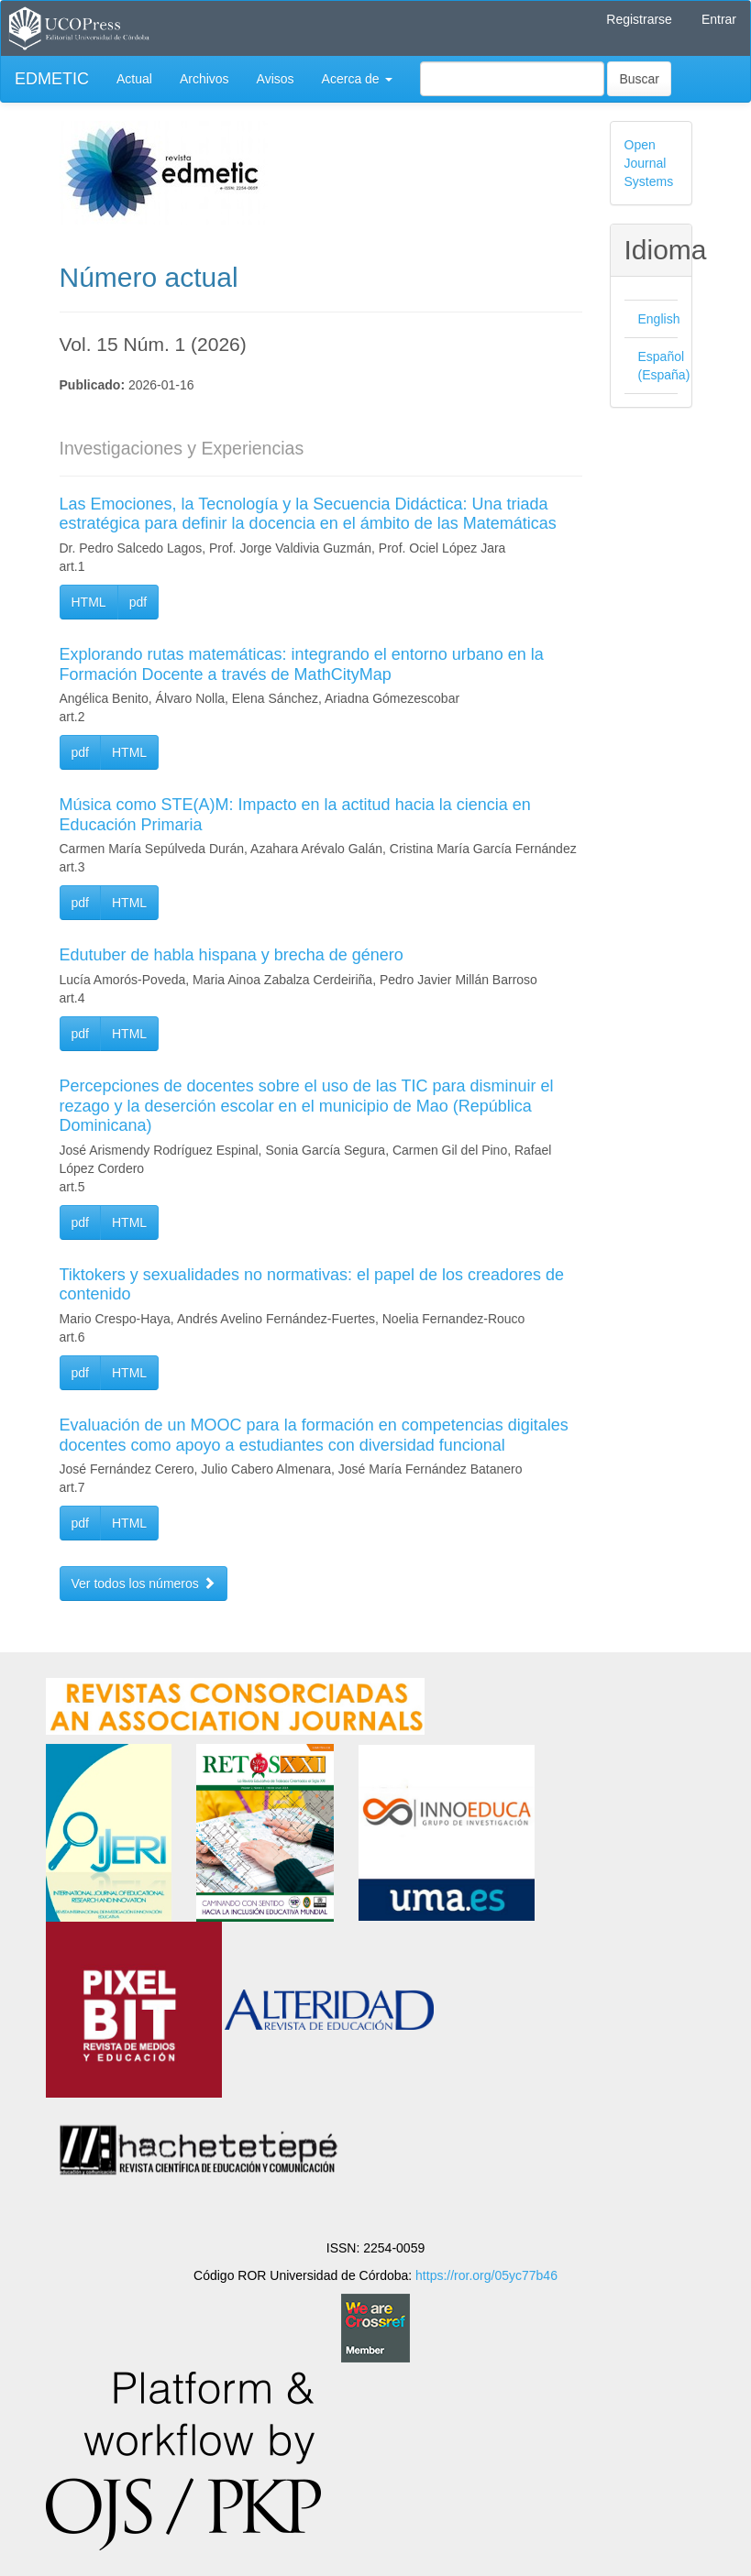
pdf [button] (138, 602)
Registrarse (639, 19)
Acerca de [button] (357, 78)
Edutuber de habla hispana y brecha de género (231, 955)
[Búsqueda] (512, 78)
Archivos (204, 78)
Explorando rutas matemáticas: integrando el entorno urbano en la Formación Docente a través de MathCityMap (302, 664)
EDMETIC (52, 79)
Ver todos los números (143, 1583)
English (659, 319)
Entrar (718, 19)
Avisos (275, 78)
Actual (134, 78)
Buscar (639, 78)
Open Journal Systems (649, 163)
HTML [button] (89, 602)
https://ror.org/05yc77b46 (486, 2275)
